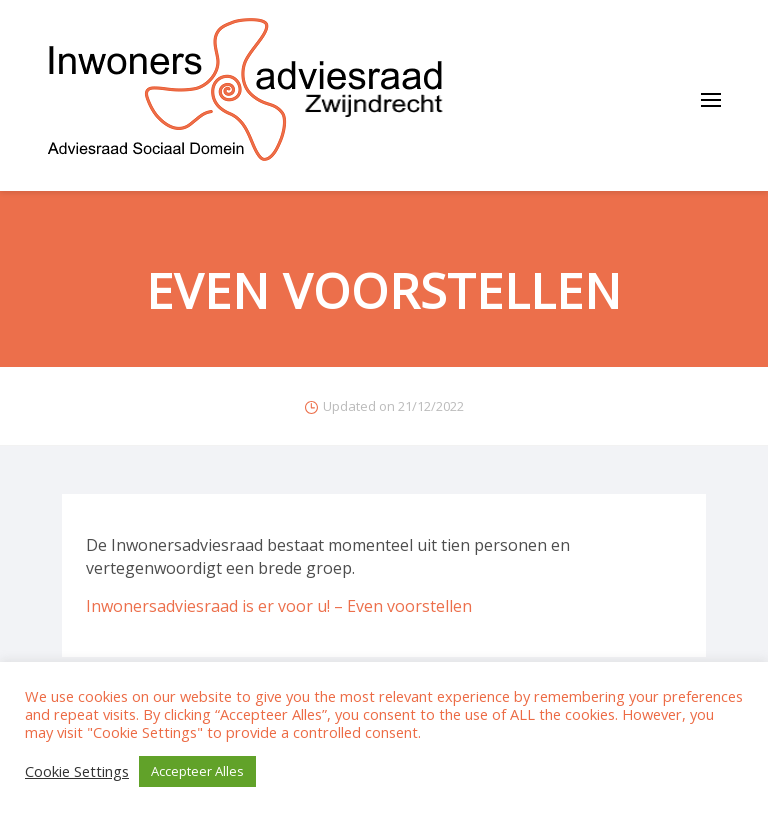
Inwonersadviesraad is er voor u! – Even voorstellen (279, 606)
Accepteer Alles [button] (197, 771)
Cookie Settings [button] (77, 771)
